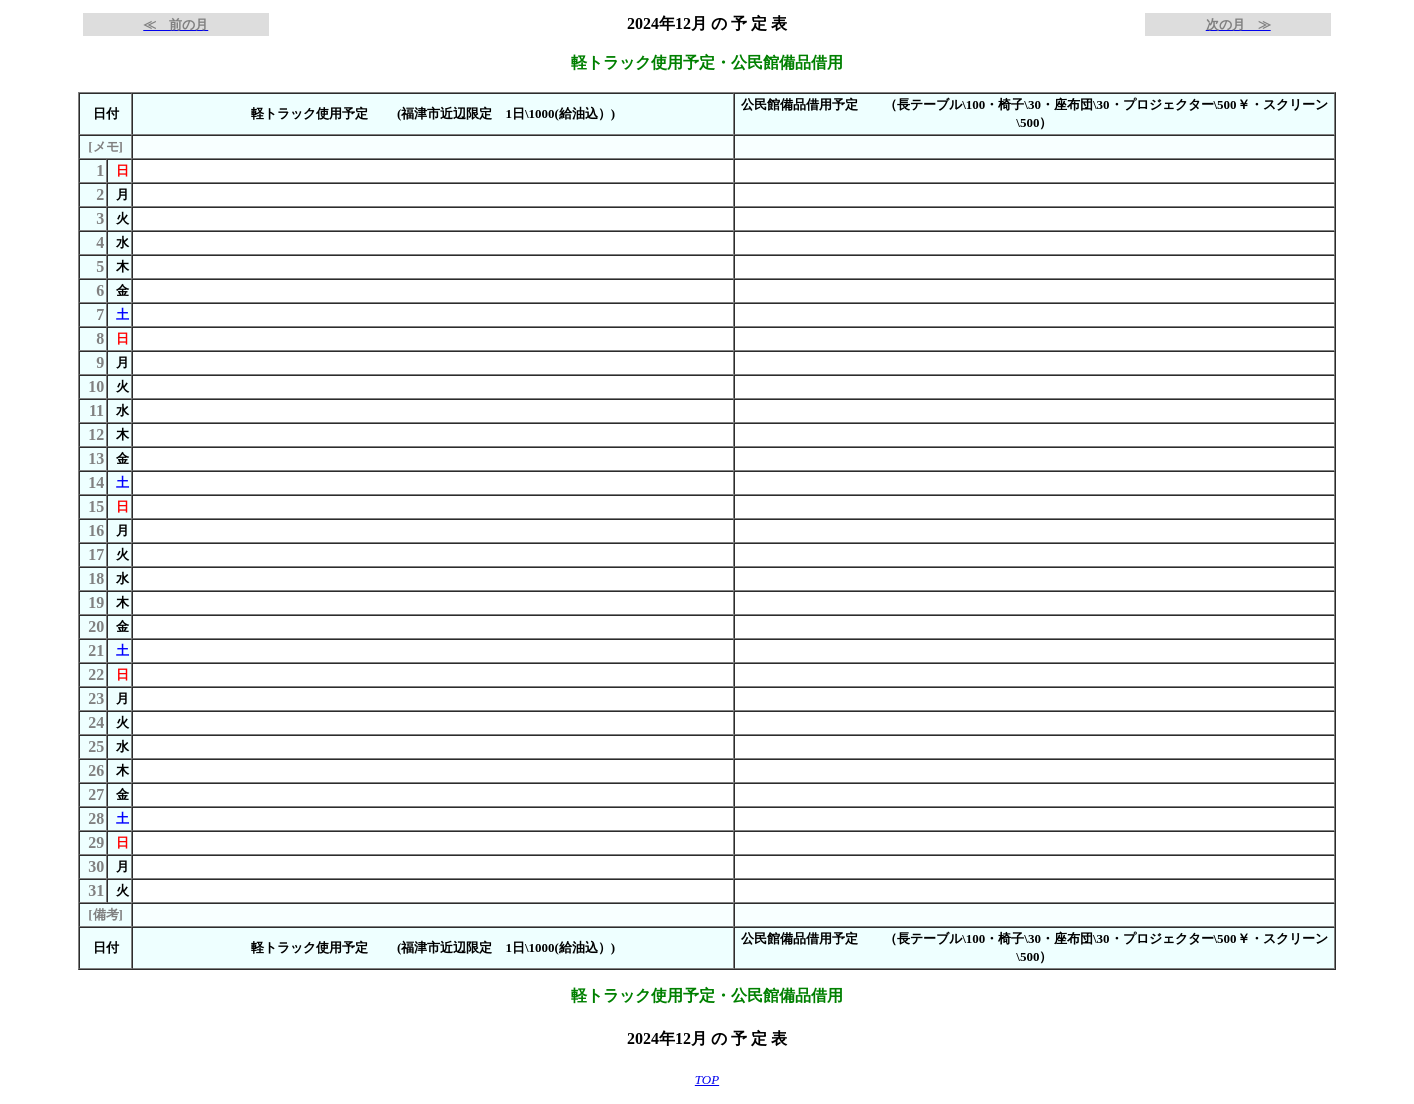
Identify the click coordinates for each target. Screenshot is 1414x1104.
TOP (707, 1079)
